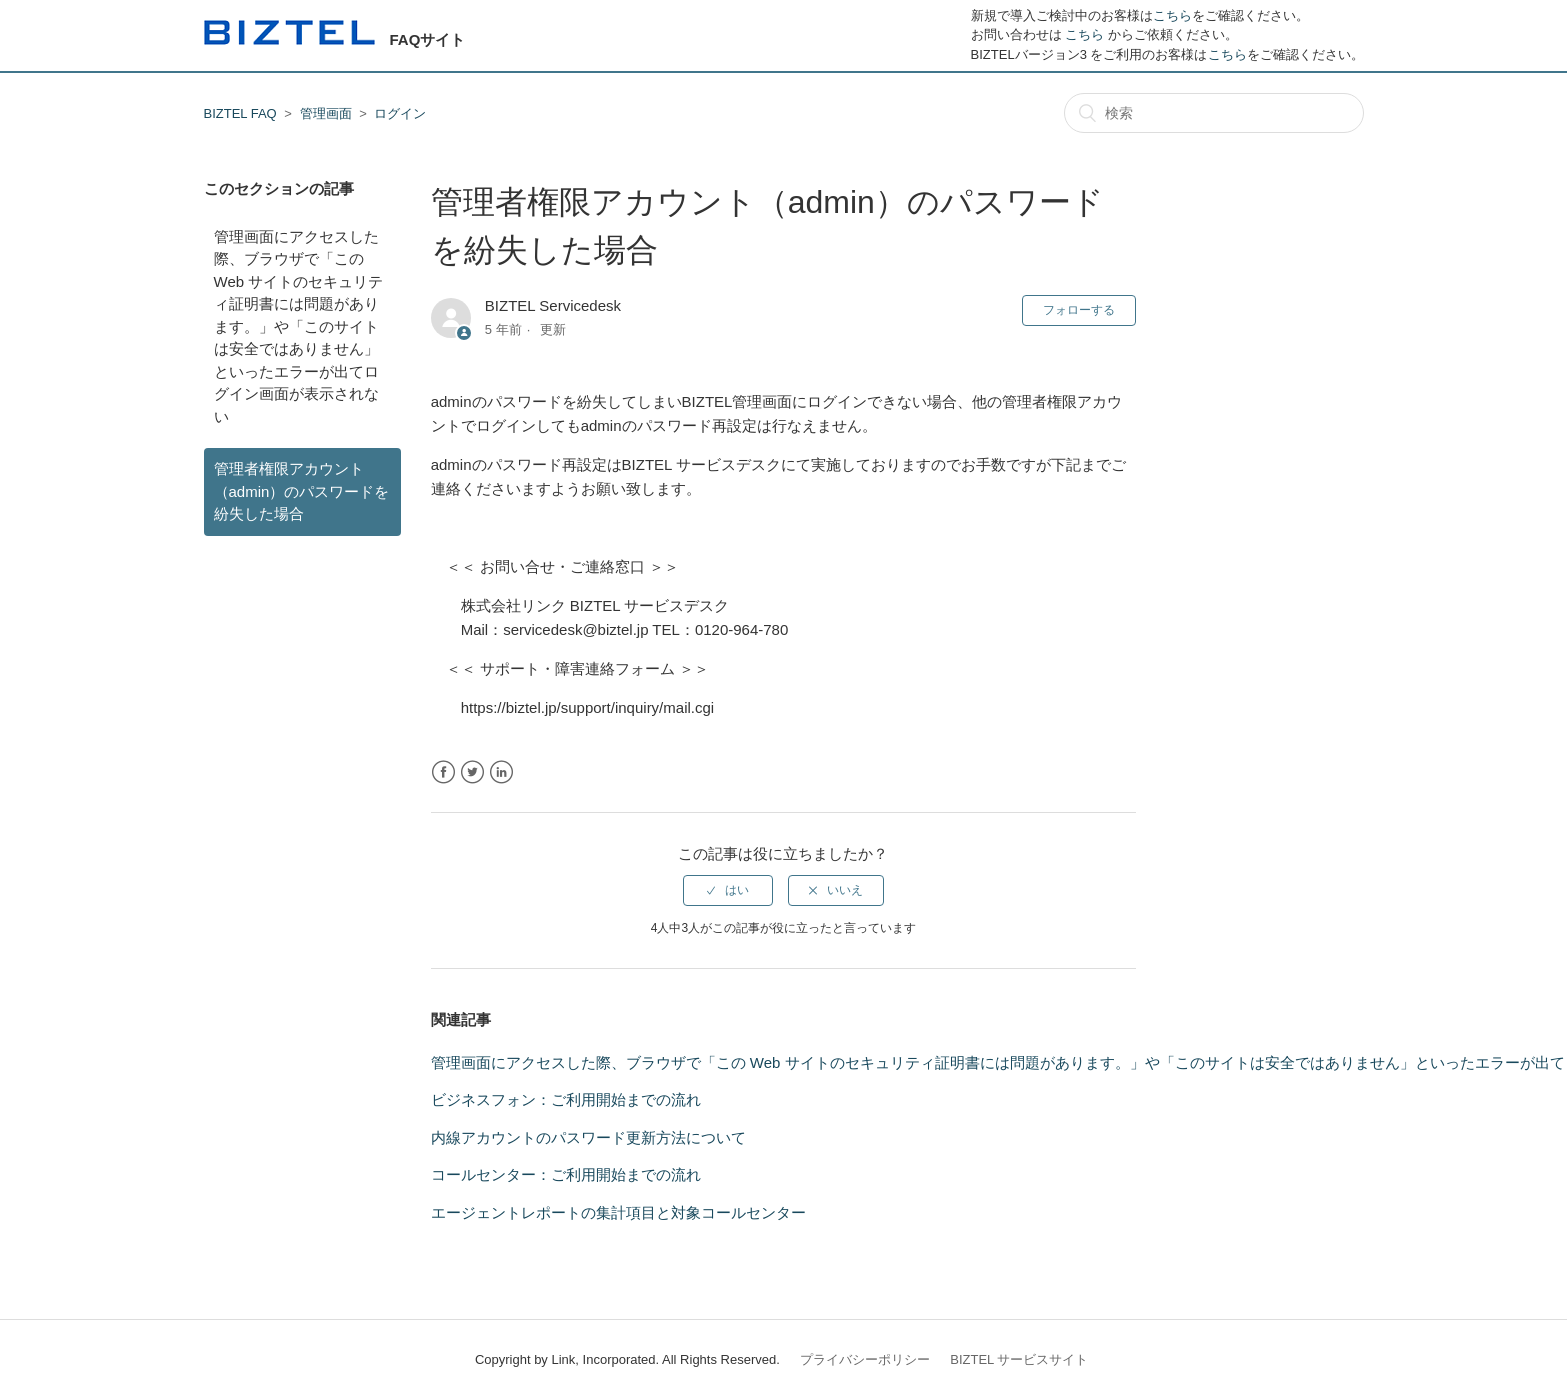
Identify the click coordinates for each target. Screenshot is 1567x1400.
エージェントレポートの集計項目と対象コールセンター (618, 1212)
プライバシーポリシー (865, 1359)
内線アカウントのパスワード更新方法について (588, 1137)
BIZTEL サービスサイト (1019, 1359)
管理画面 (326, 113)
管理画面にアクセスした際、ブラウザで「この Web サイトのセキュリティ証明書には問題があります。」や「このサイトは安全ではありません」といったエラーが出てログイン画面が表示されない (299, 326)
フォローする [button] (1079, 310)
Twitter (472, 772)
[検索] (1214, 113)
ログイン (400, 113)
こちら (1172, 15)
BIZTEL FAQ (240, 113)
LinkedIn (501, 772)
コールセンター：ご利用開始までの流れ (566, 1174)
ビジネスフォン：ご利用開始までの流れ (566, 1099)
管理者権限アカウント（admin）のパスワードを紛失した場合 (302, 491)
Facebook (443, 772)
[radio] (728, 890)
